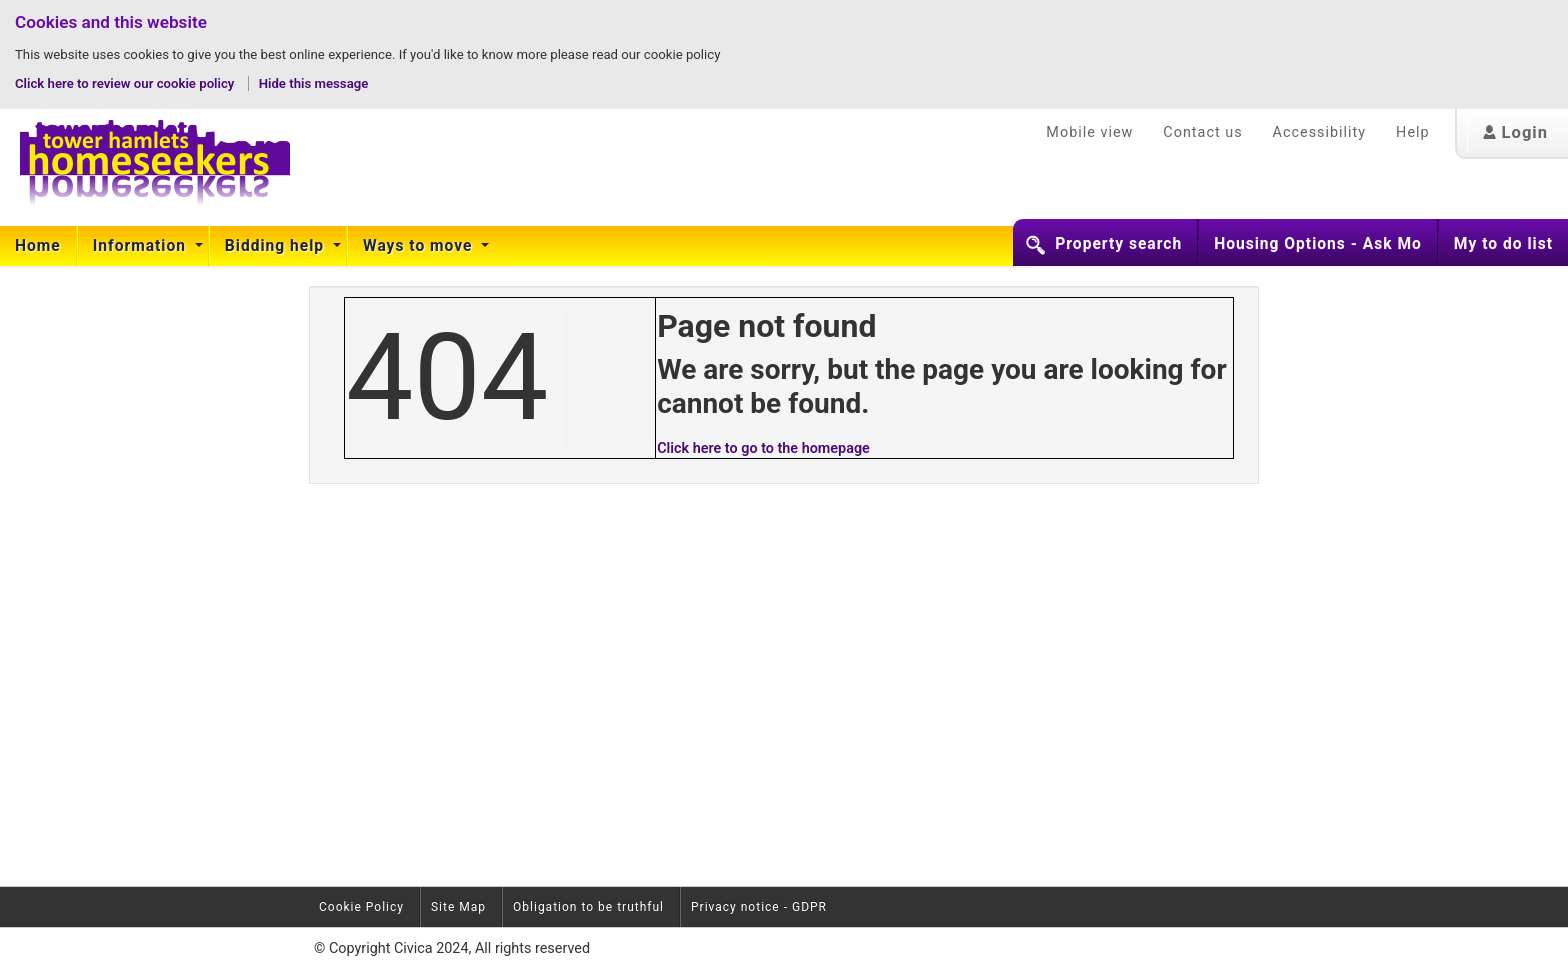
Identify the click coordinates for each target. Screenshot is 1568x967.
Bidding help (277, 246)
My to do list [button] (1503, 244)
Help (1412, 132)
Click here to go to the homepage (763, 448)
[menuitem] (38, 246)
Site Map (458, 907)
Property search (1118, 244)
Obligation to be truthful (588, 907)
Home (38, 246)
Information (142, 246)
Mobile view (1089, 132)
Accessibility (1320, 132)
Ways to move (420, 246)
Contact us (1202, 132)
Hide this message (314, 83)
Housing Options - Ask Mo (1318, 244)
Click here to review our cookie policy (126, 83)
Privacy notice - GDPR (759, 907)
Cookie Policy (361, 907)
